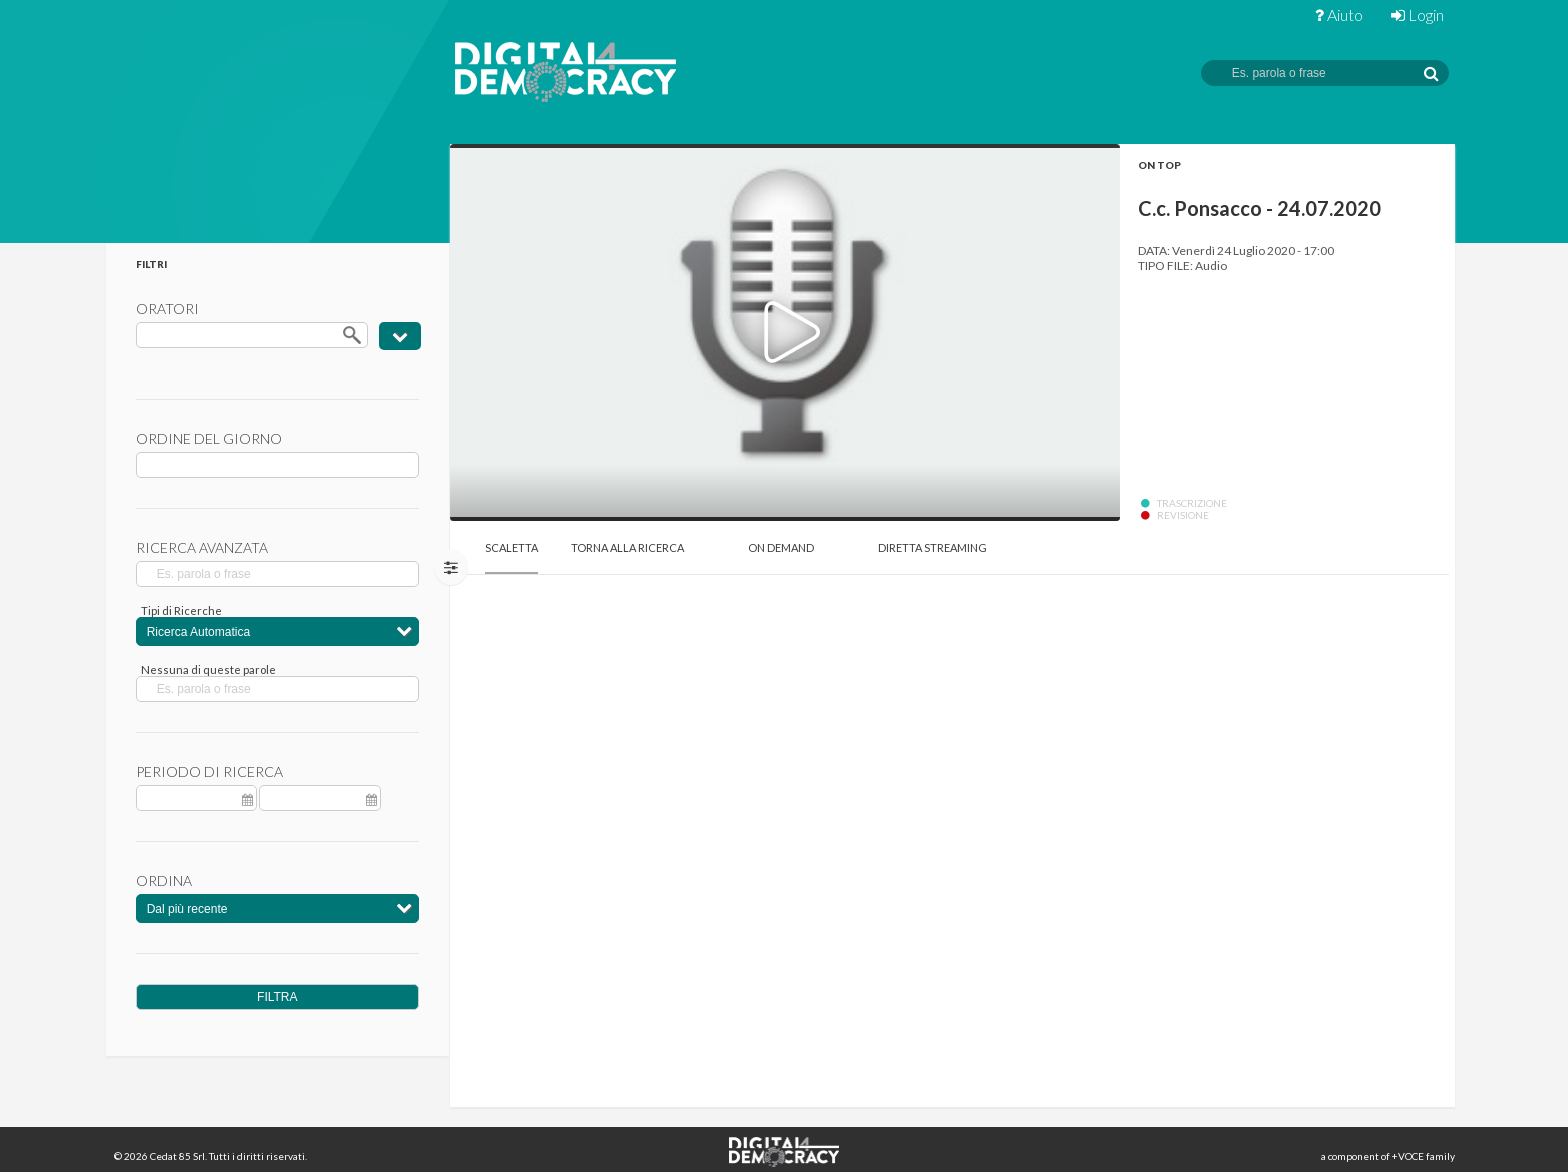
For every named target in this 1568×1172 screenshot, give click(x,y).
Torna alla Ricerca (627, 547)
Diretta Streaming (932, 547)
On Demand (781, 547)
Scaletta (511, 547)
